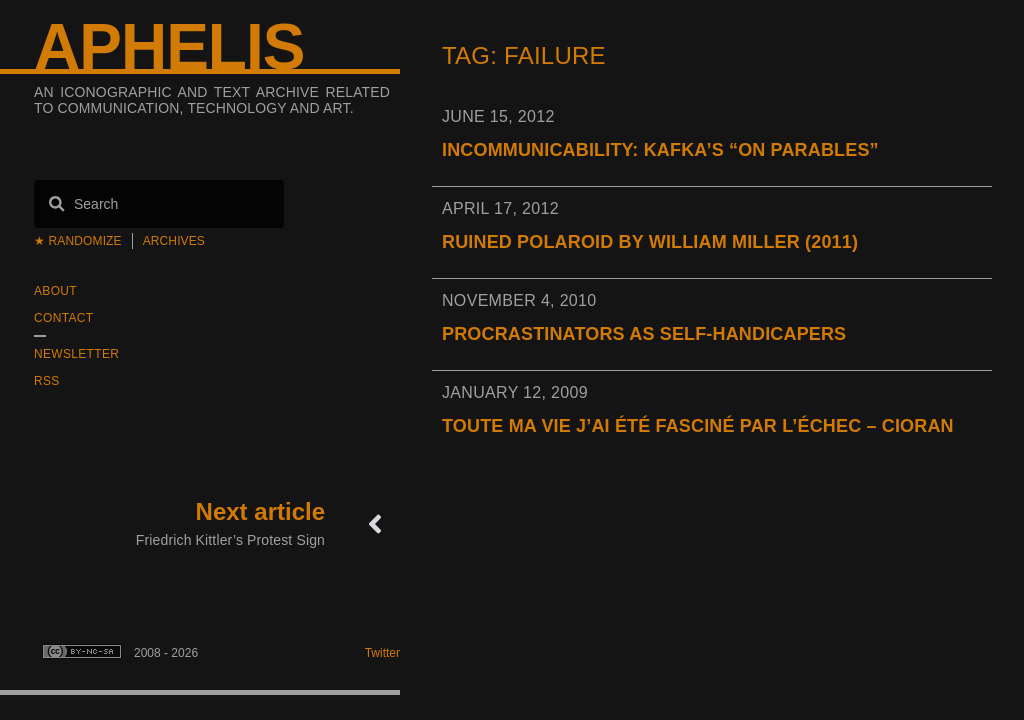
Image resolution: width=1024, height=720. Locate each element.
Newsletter (76, 354)
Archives (174, 241)
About (55, 291)
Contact (63, 318)
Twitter (382, 653)
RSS (47, 381)
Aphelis (169, 47)
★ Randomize (78, 241)
